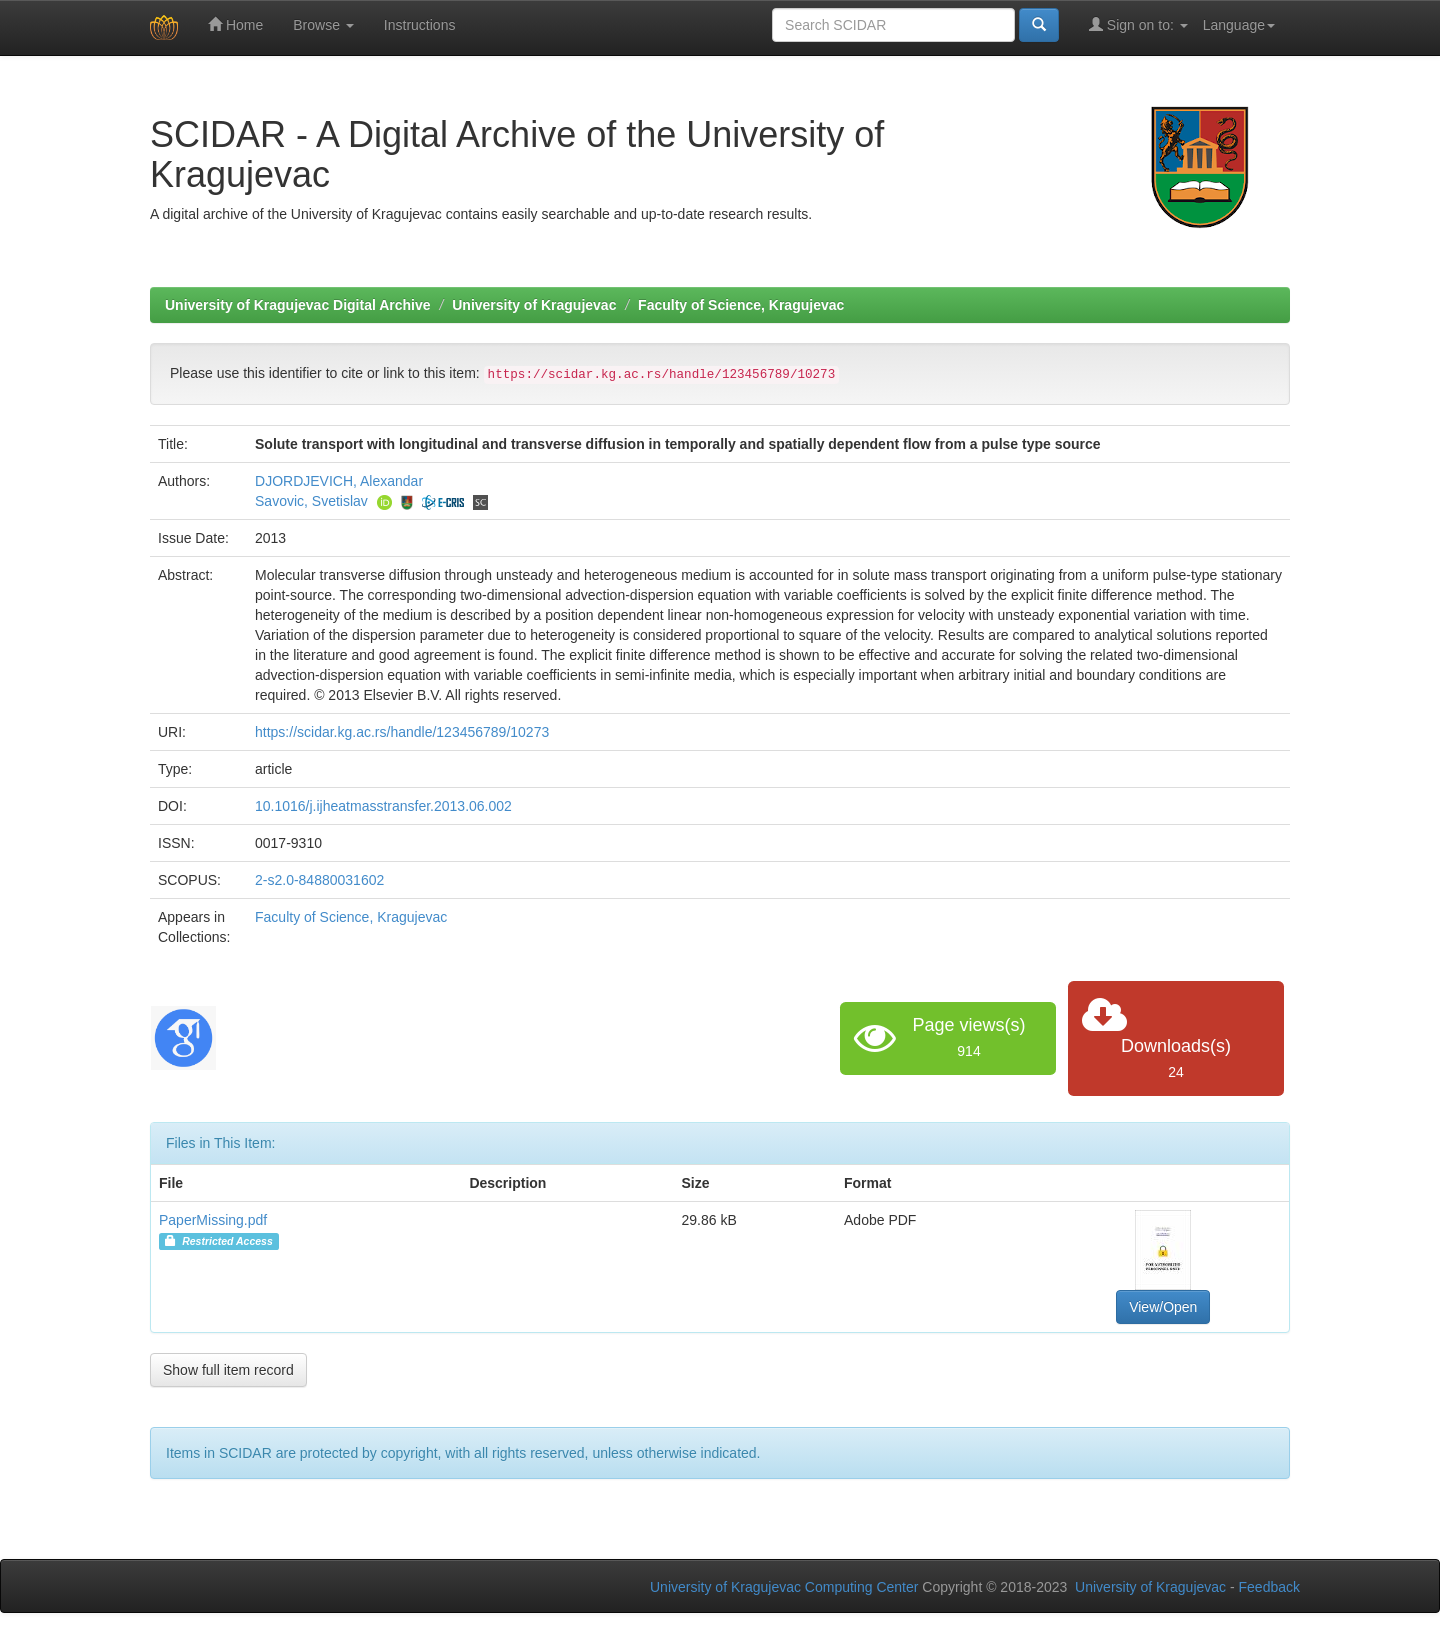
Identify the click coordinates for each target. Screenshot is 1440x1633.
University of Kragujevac (534, 305)
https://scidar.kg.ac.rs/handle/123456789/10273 (402, 732)
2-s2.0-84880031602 (319, 880)
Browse (323, 25)
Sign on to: (1138, 24)
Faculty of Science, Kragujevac (741, 305)
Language (1239, 25)
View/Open (1163, 1307)
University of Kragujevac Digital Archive (298, 305)
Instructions (420, 25)
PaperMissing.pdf (213, 1220)
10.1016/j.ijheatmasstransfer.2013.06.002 (383, 806)
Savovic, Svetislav (311, 501)
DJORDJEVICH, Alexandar (339, 481)
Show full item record (228, 1370)
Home (235, 24)
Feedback (1269, 1587)
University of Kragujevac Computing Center (784, 1587)
